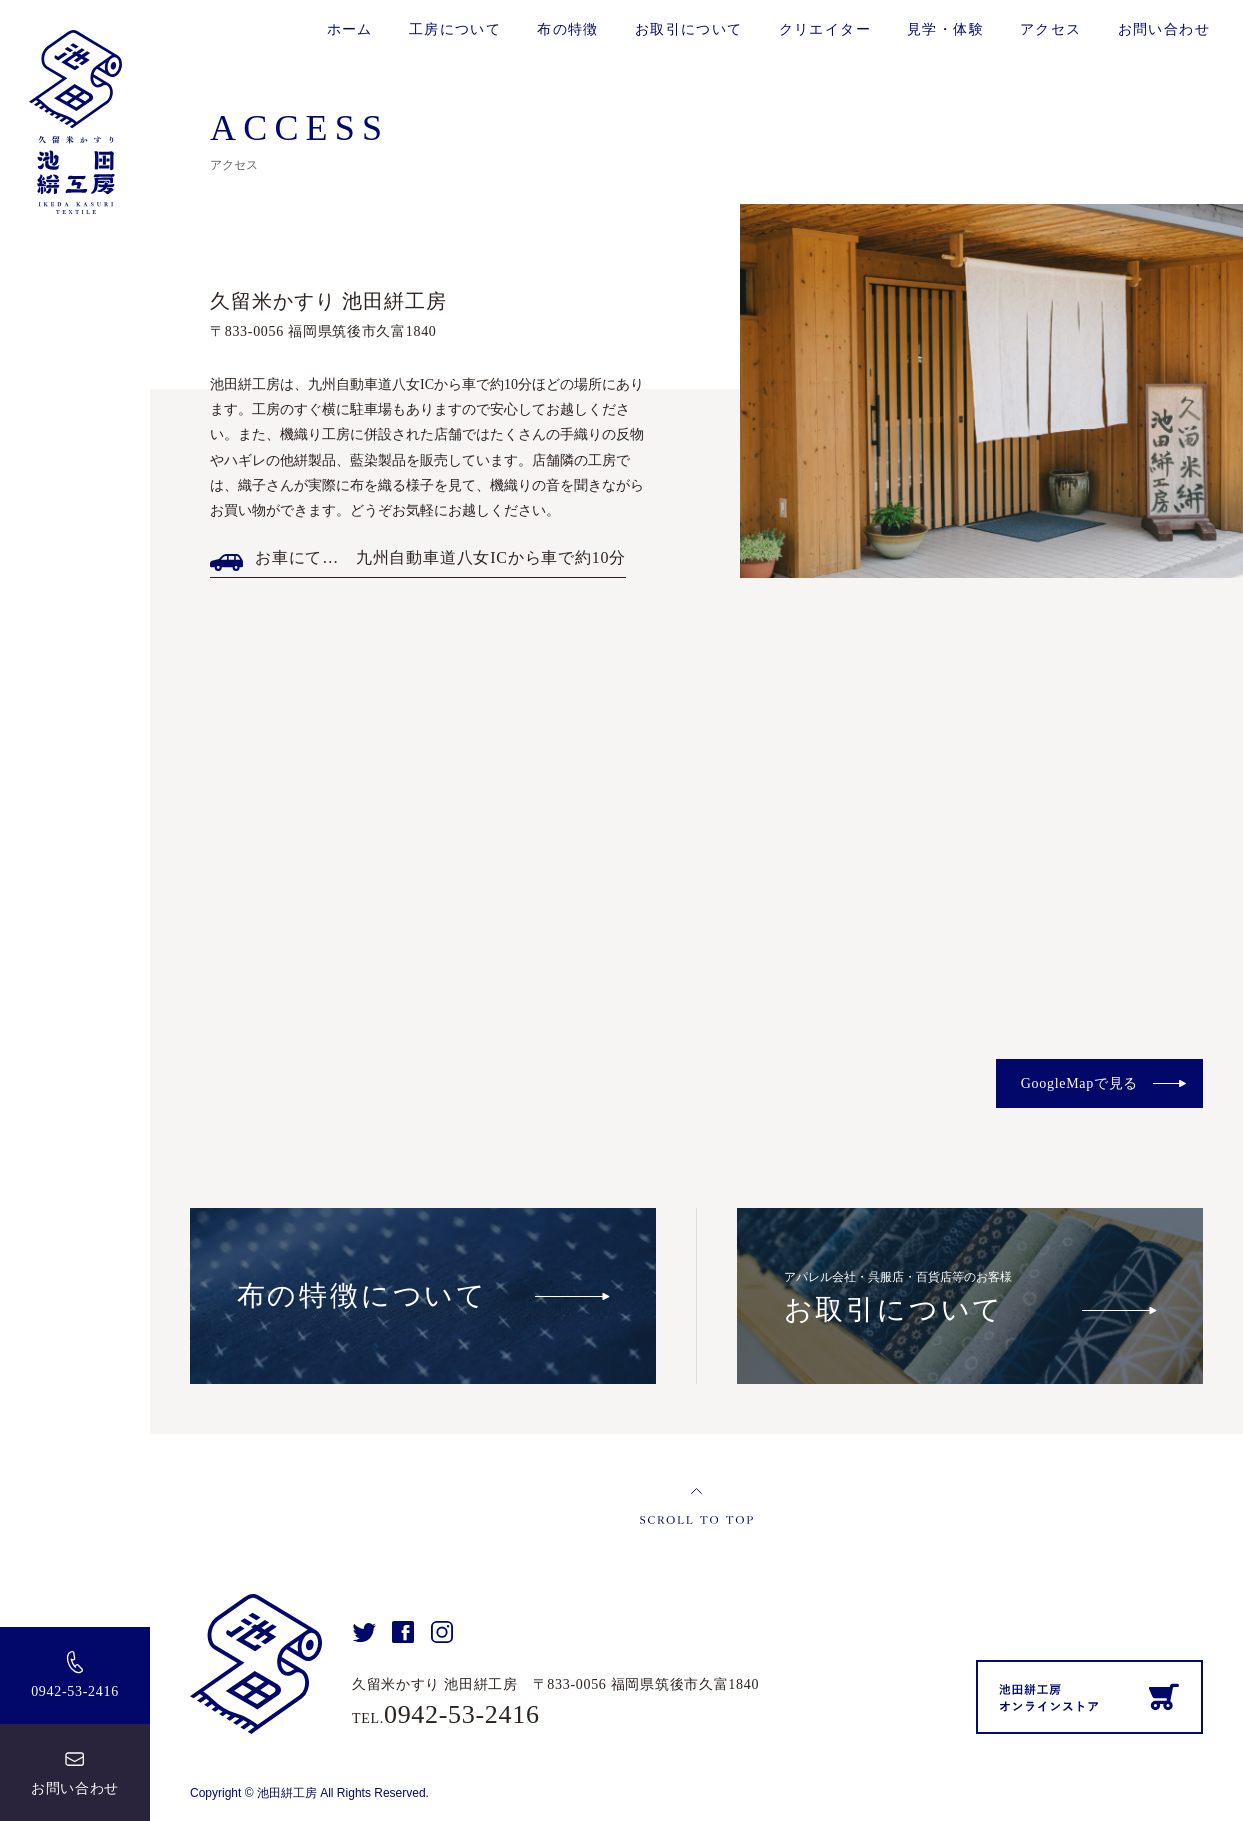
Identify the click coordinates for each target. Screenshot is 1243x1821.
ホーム (350, 29)
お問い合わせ (75, 1788)
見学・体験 (945, 29)
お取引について (689, 29)
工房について (455, 29)
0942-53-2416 (75, 1691)
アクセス (1051, 29)
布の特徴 (568, 29)
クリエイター (825, 29)
